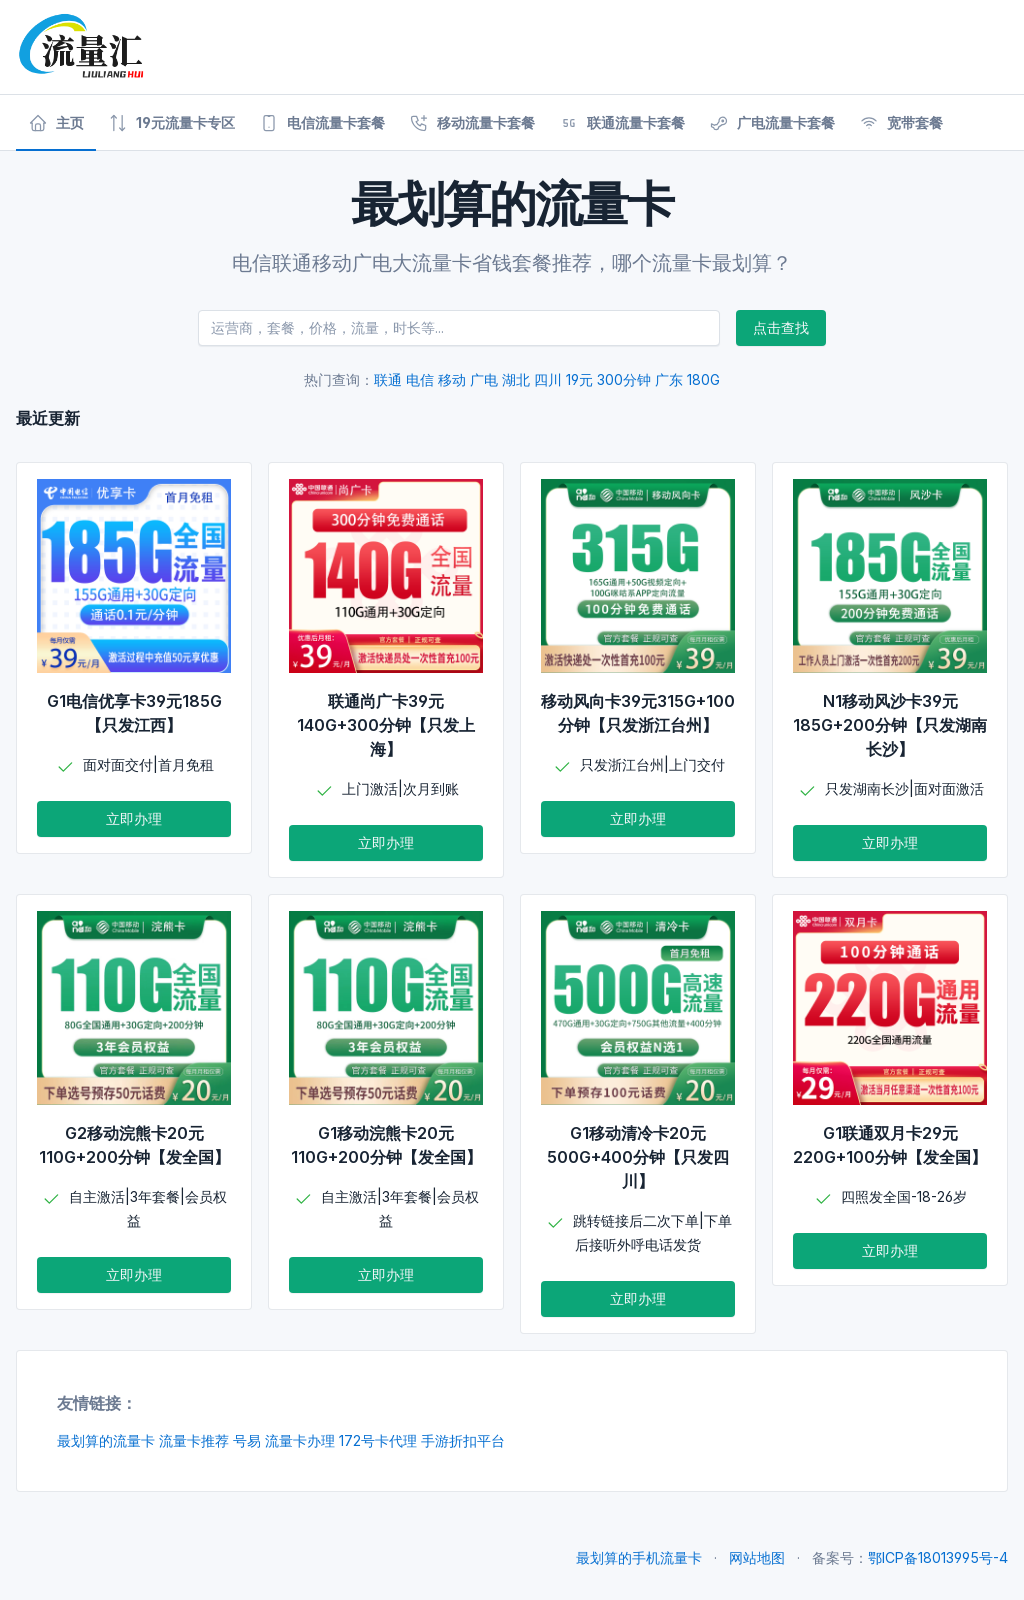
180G (703, 379)
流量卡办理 (300, 1440)
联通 (388, 379)
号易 (247, 1440)
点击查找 (781, 327)
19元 (579, 379)
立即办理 (134, 818)
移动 (452, 379)
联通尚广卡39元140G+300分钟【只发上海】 (386, 725)
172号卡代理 (378, 1440)
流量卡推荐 (194, 1440)
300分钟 (624, 379)
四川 (548, 379)
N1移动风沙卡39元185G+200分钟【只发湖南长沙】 (890, 725)
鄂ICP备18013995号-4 (938, 1557)
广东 (669, 379)
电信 (420, 379)
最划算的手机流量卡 (639, 1557)
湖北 (516, 379)
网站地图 (757, 1557)
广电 (484, 379)
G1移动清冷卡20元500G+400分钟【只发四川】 (638, 1157)
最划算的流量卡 (106, 1440)
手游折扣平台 (463, 1440)
